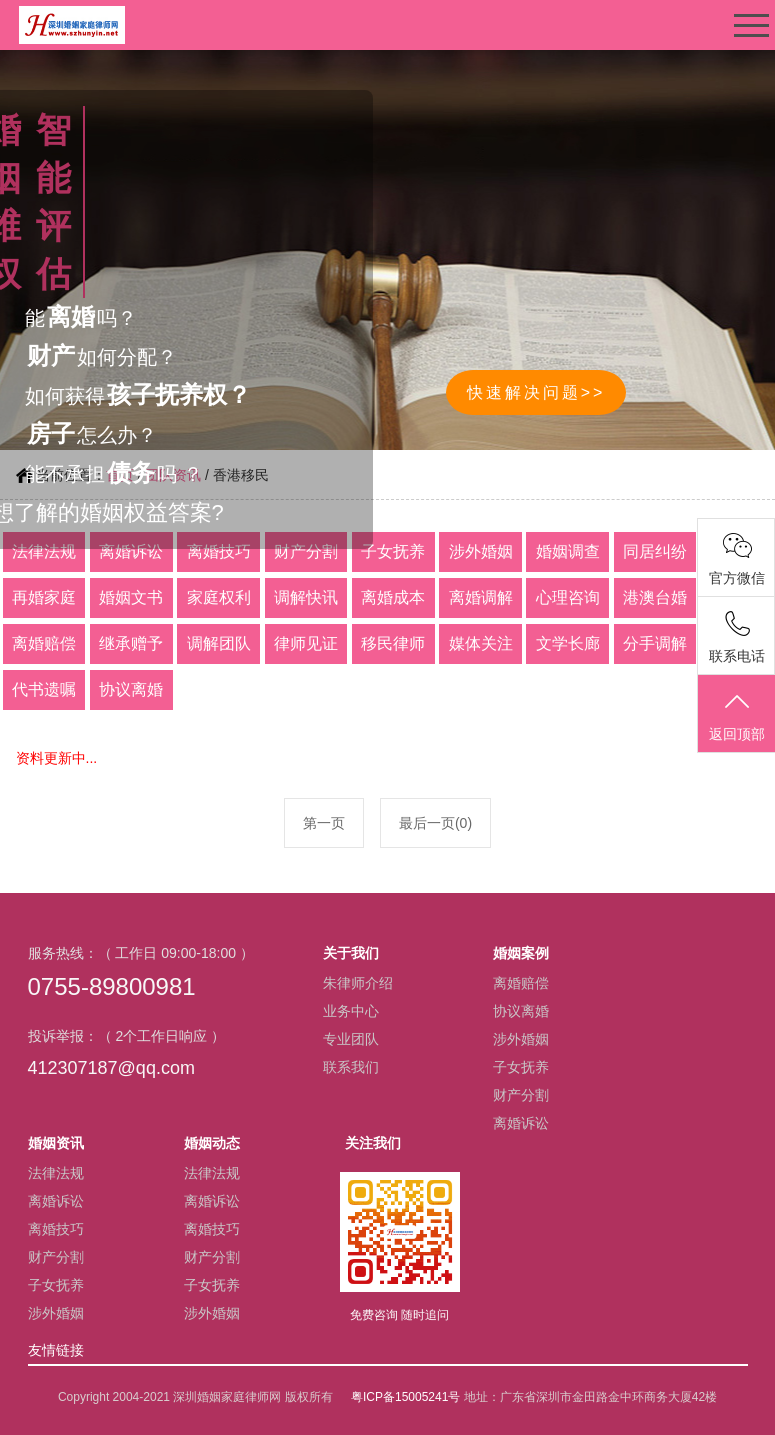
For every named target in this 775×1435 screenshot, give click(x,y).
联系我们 (351, 1067)
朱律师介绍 (358, 983)
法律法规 (56, 1173)
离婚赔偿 (521, 983)
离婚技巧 (56, 1229)
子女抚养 (521, 1067)
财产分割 (521, 1095)
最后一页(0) (435, 823)
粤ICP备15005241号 (405, 1397)
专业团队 (351, 1039)
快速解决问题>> (536, 392)
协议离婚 (521, 1011)
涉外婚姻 (521, 1039)
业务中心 (351, 1011)
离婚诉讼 (521, 1123)
